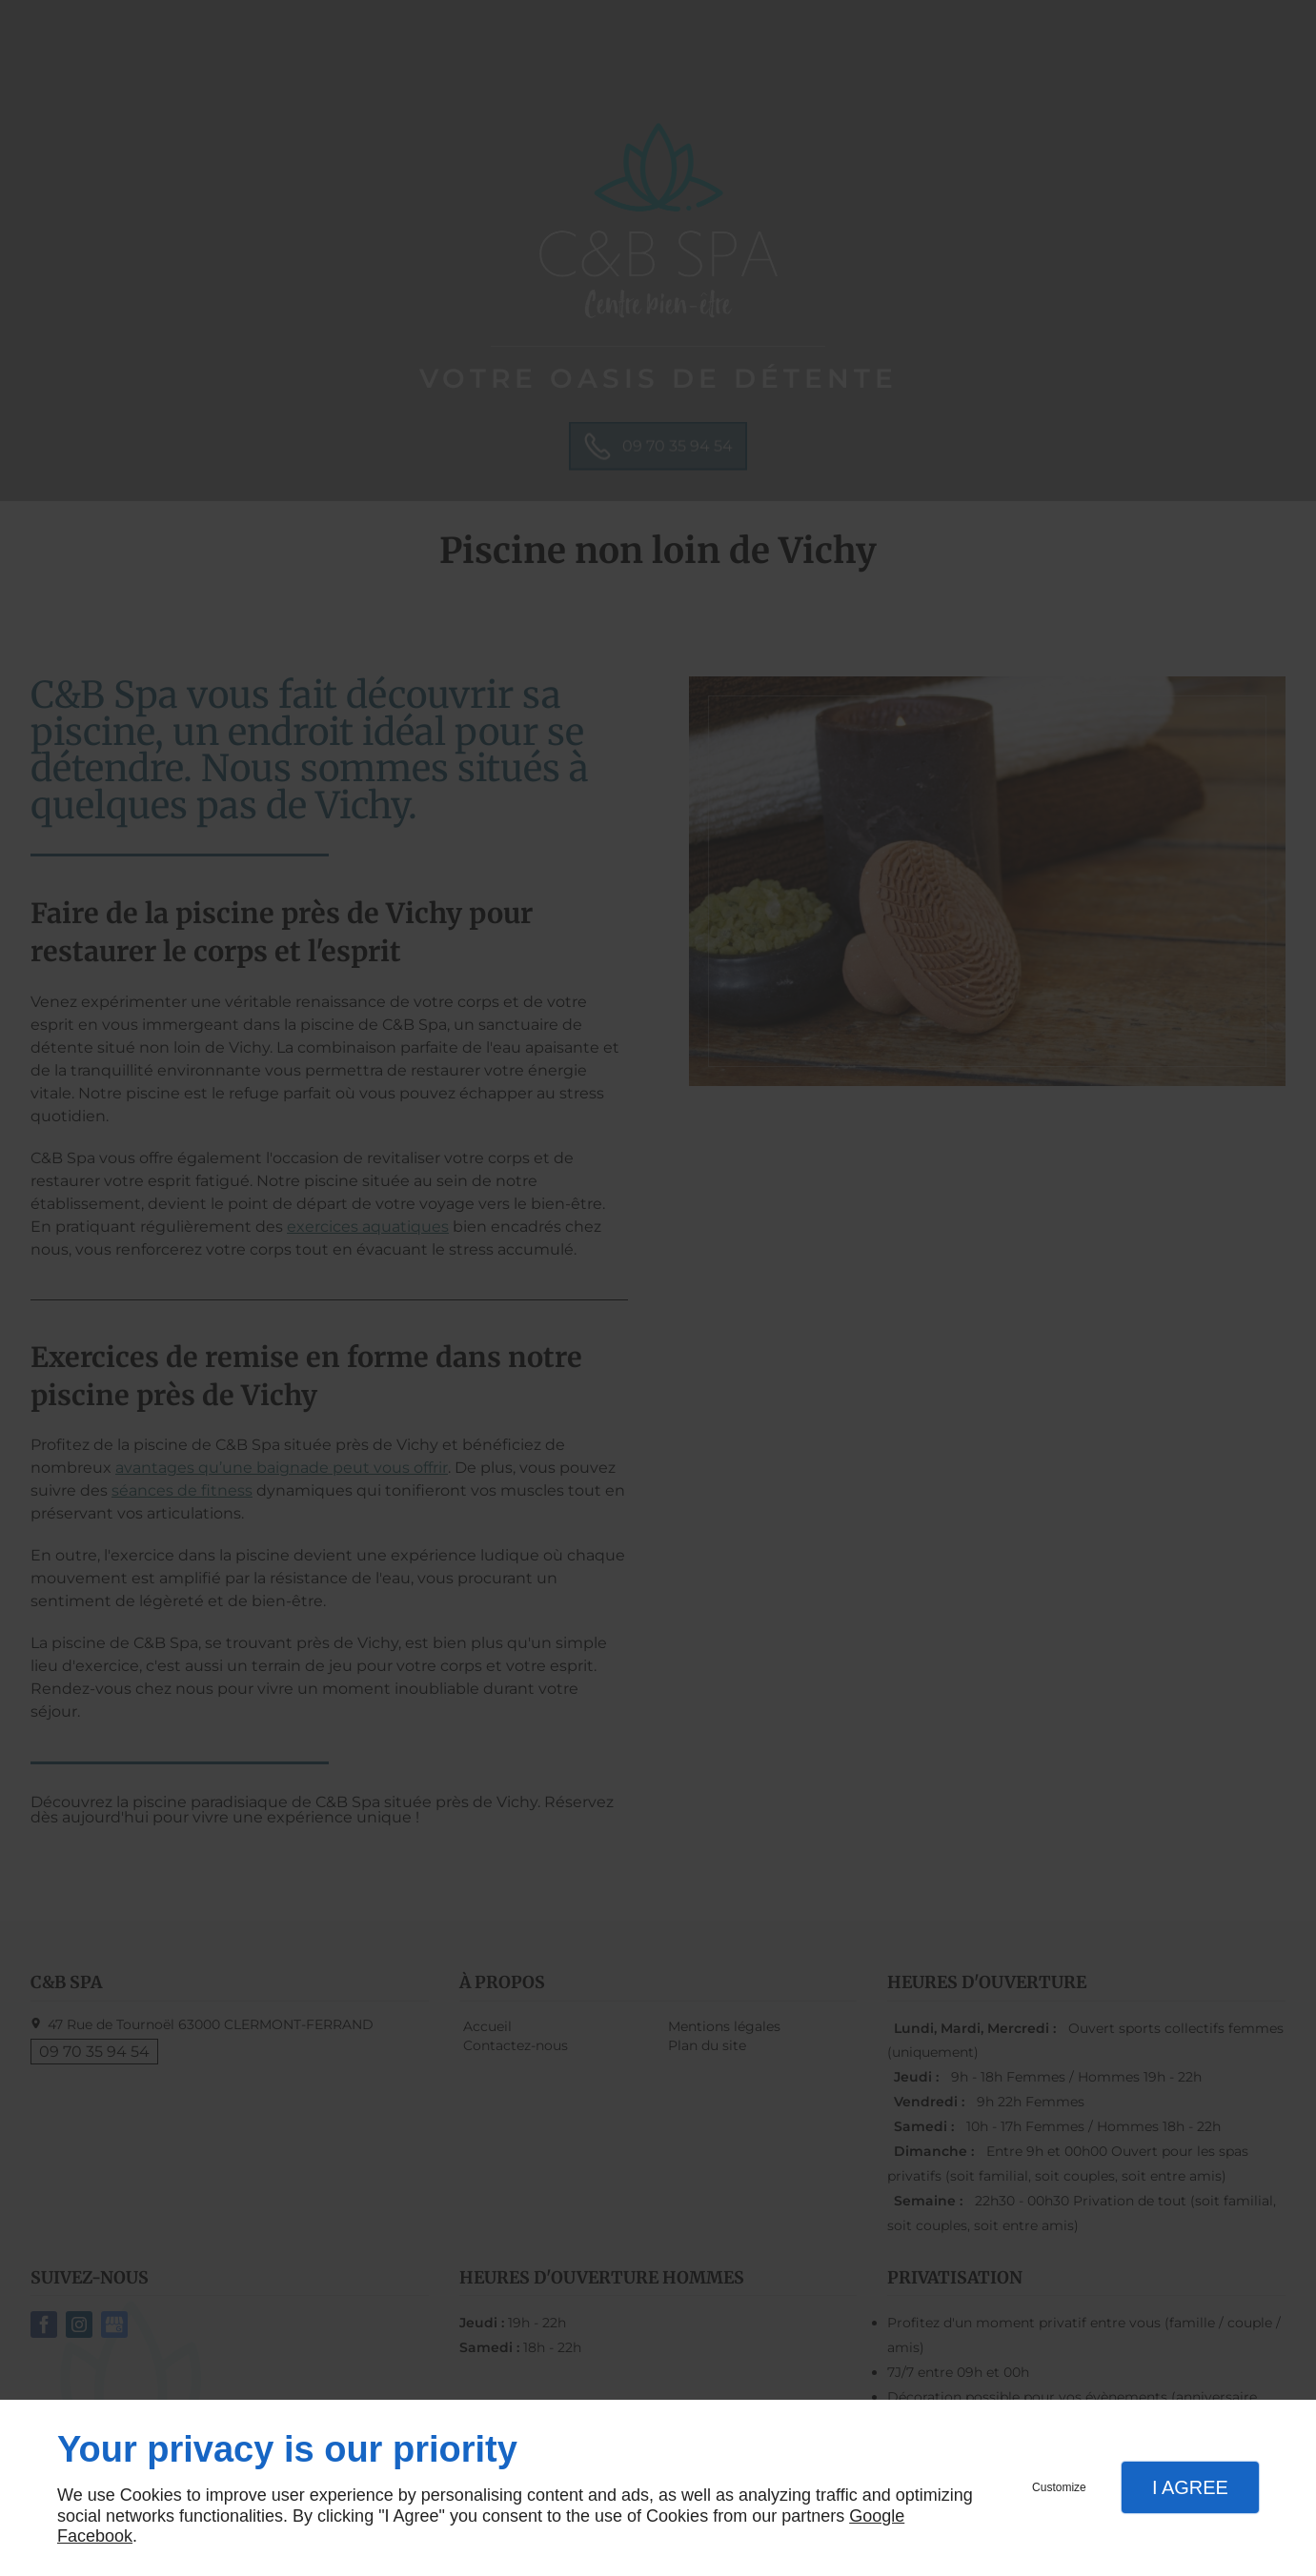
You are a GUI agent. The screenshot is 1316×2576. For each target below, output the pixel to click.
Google (876, 2516)
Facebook (94, 2536)
